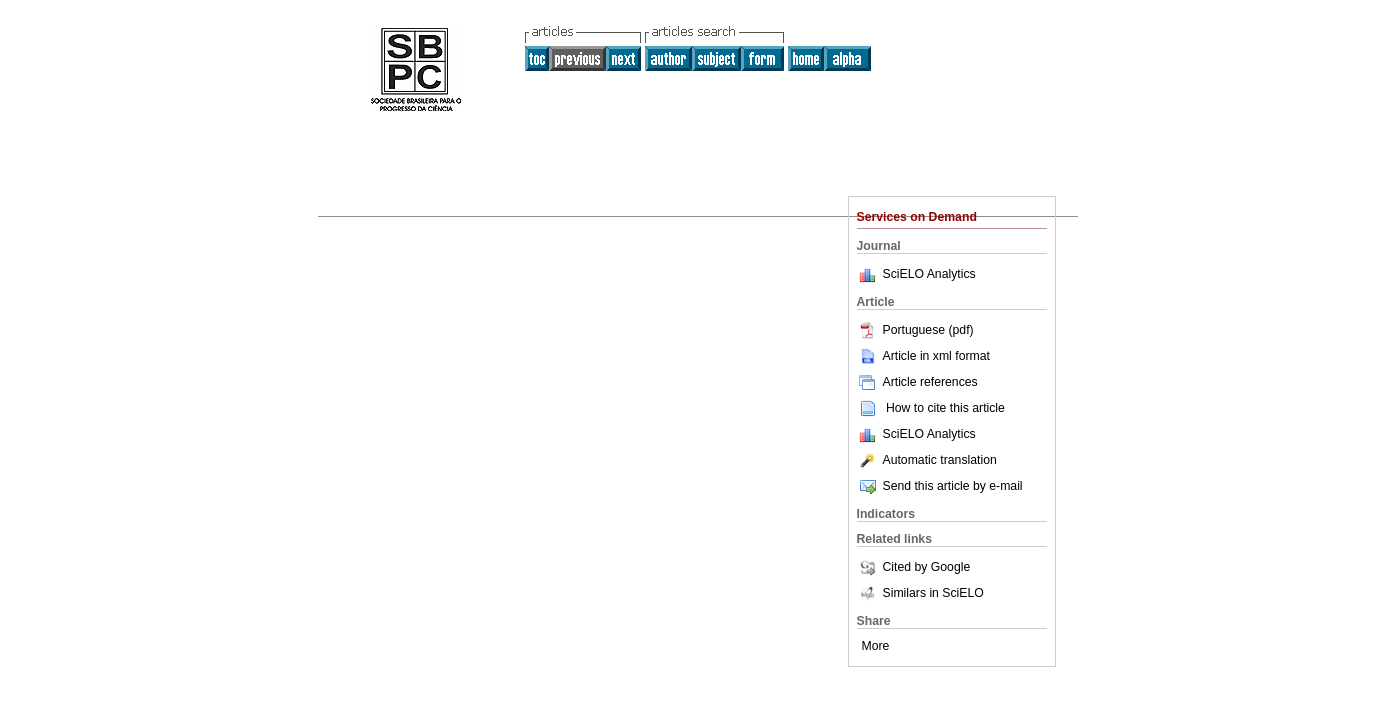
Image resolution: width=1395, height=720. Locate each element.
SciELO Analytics (929, 274)
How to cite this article (945, 408)
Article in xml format (923, 356)
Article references (917, 382)
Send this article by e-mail (940, 486)
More (876, 646)
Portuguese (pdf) (915, 330)
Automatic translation (927, 460)
